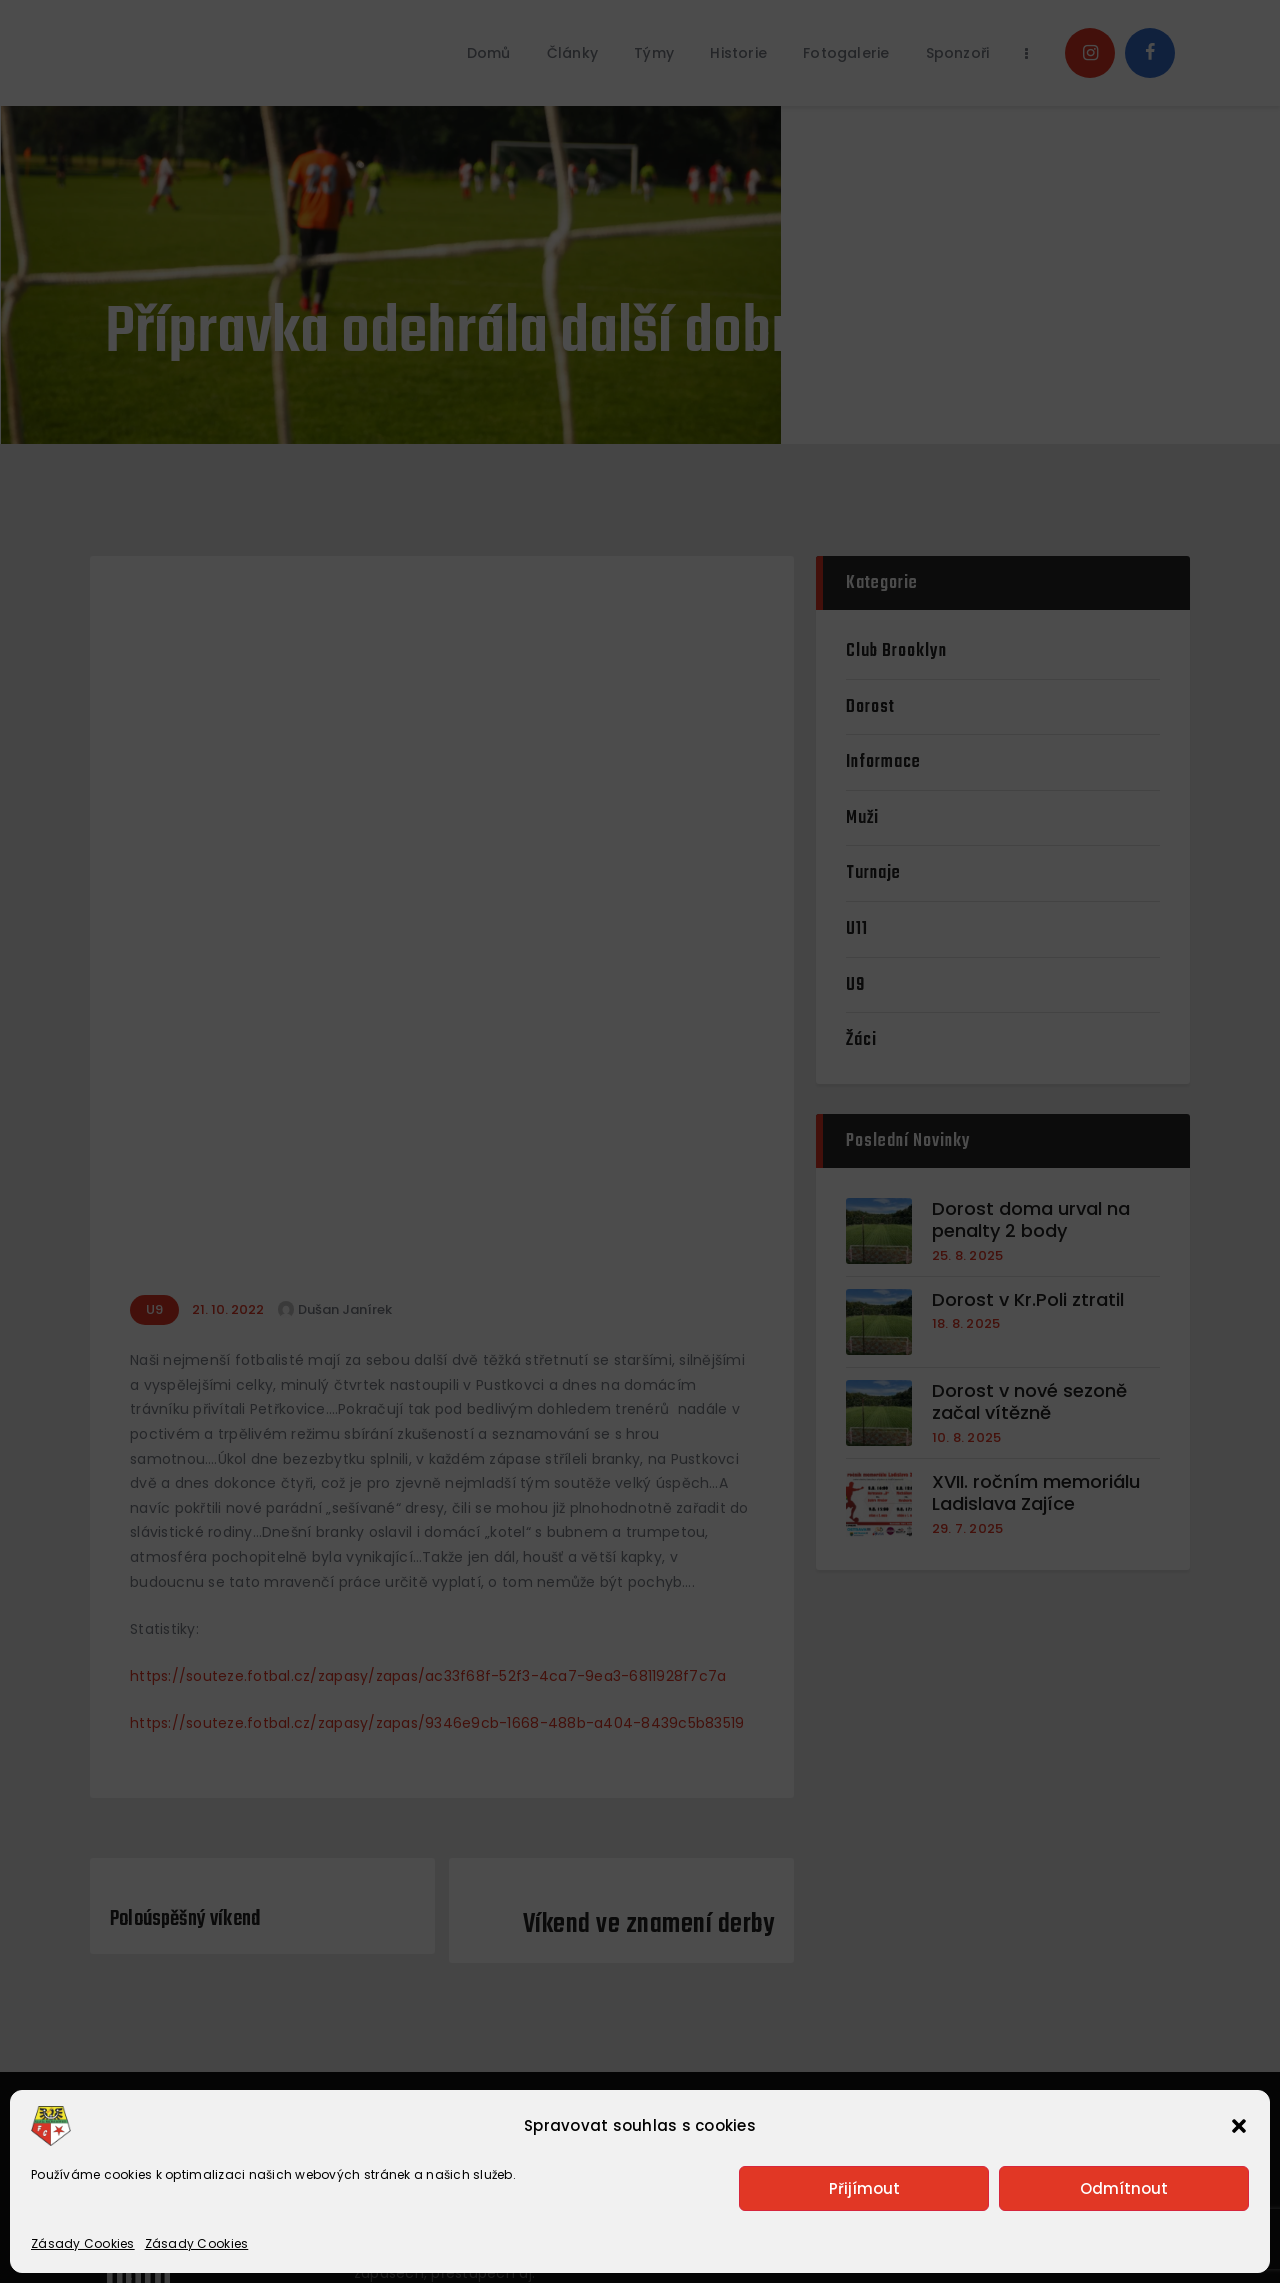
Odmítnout (1124, 2188)
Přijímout (864, 2188)
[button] (1239, 2126)
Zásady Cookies (83, 2243)
